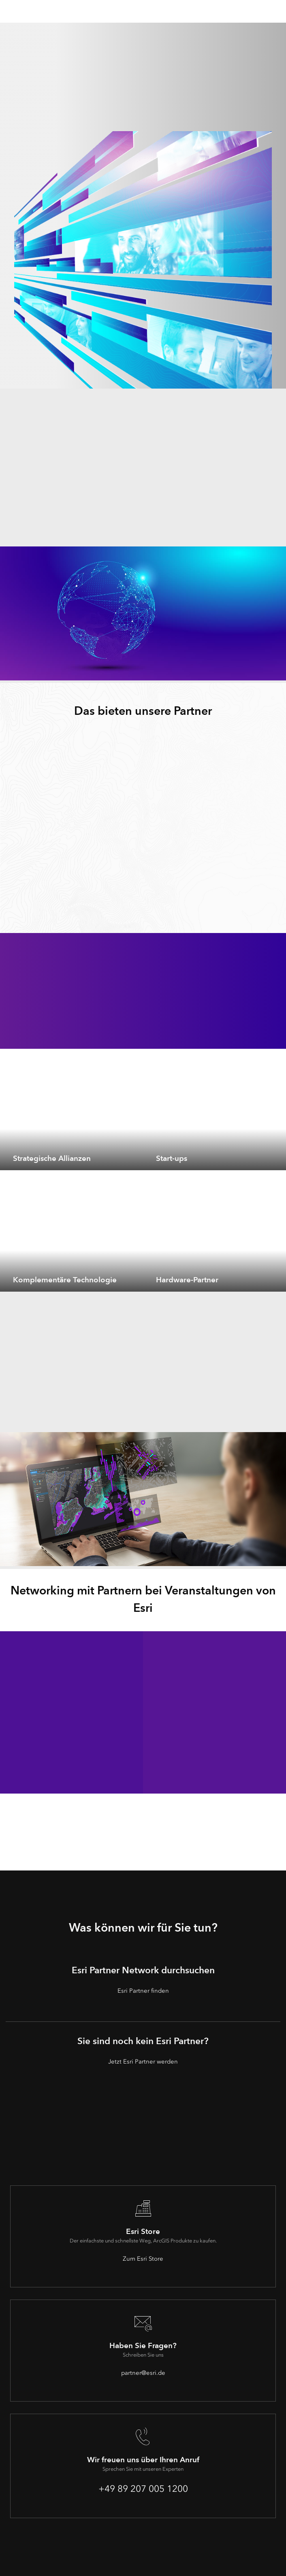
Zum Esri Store (143, 2258)
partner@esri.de (143, 2372)
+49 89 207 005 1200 (143, 2488)
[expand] (131, 1158)
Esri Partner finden (143, 1990)
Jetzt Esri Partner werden (143, 2061)
